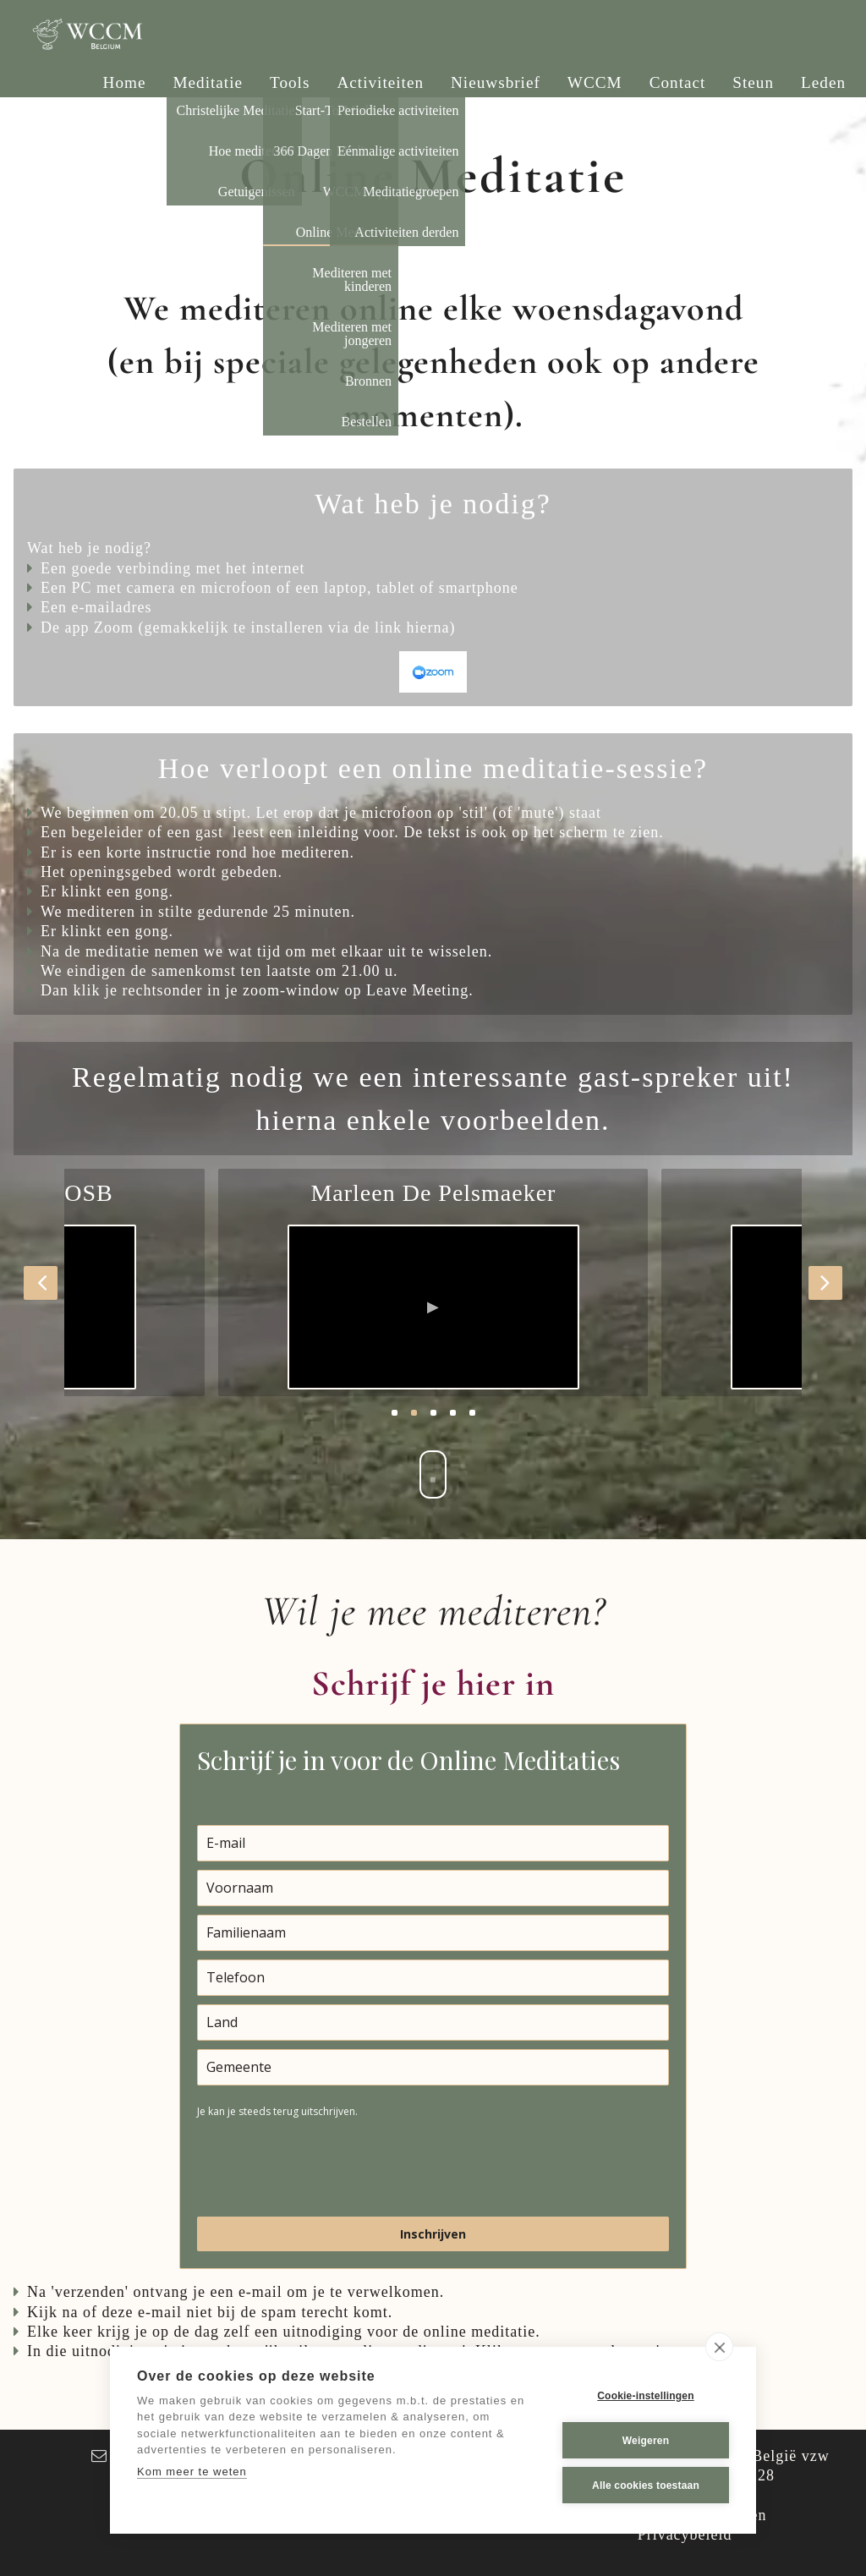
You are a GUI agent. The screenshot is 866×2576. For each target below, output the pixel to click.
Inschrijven (433, 2234)
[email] (433, 1843)
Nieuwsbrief (495, 82)
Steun (753, 82)
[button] (41, 1283)
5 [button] (472, 1413)
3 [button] (433, 1413)
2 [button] (414, 1413)
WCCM (594, 82)
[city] (433, 2067)
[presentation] (325, 2167)
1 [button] (394, 1413)
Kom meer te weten (192, 2471)
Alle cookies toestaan (645, 2485)
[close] (719, 2346)
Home (124, 82)
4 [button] (453, 1413)
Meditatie (208, 82)
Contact (678, 82)
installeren (286, 627)
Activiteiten (380, 82)
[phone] (433, 1977)
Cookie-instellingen (645, 2396)
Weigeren (645, 2441)
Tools (290, 82)
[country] (433, 2022)
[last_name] (433, 1933)
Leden (823, 82)
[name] (433, 1888)
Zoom (114, 627)
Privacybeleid (685, 2534)
